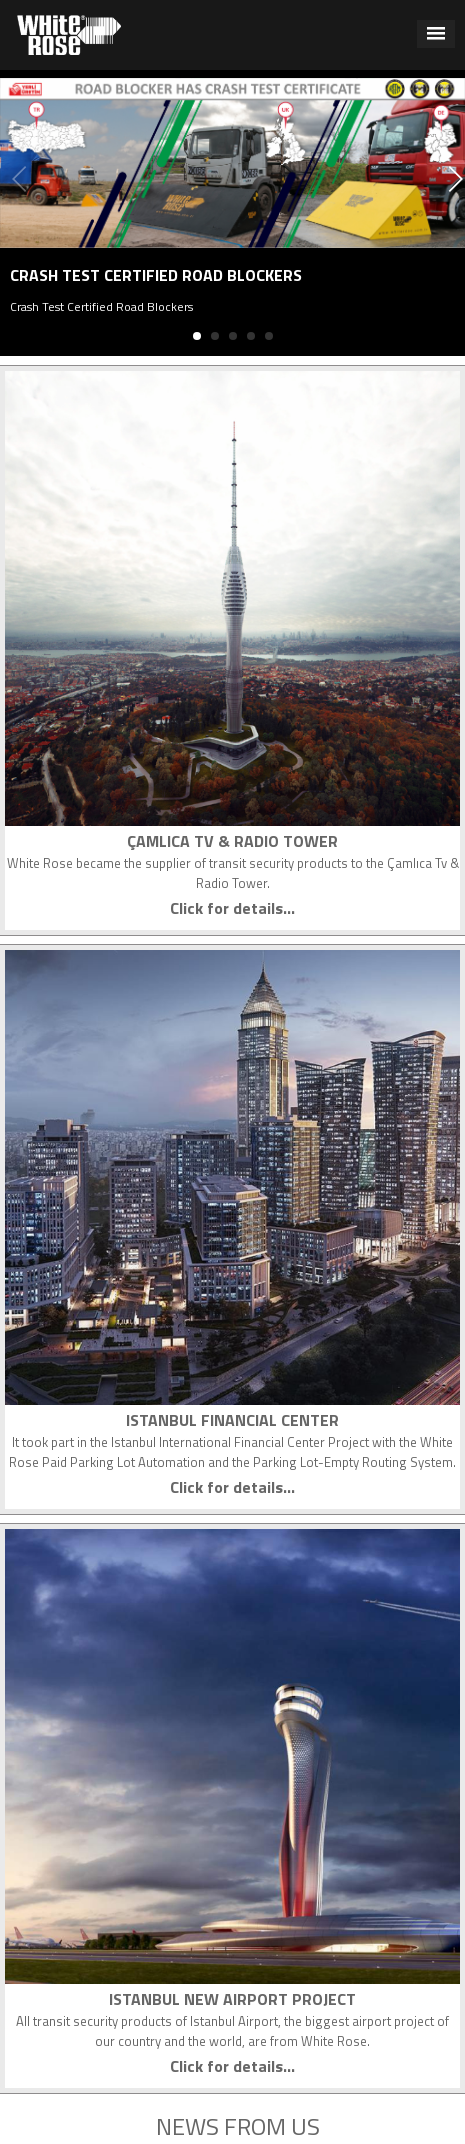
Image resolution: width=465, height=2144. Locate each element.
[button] (436, 34)
